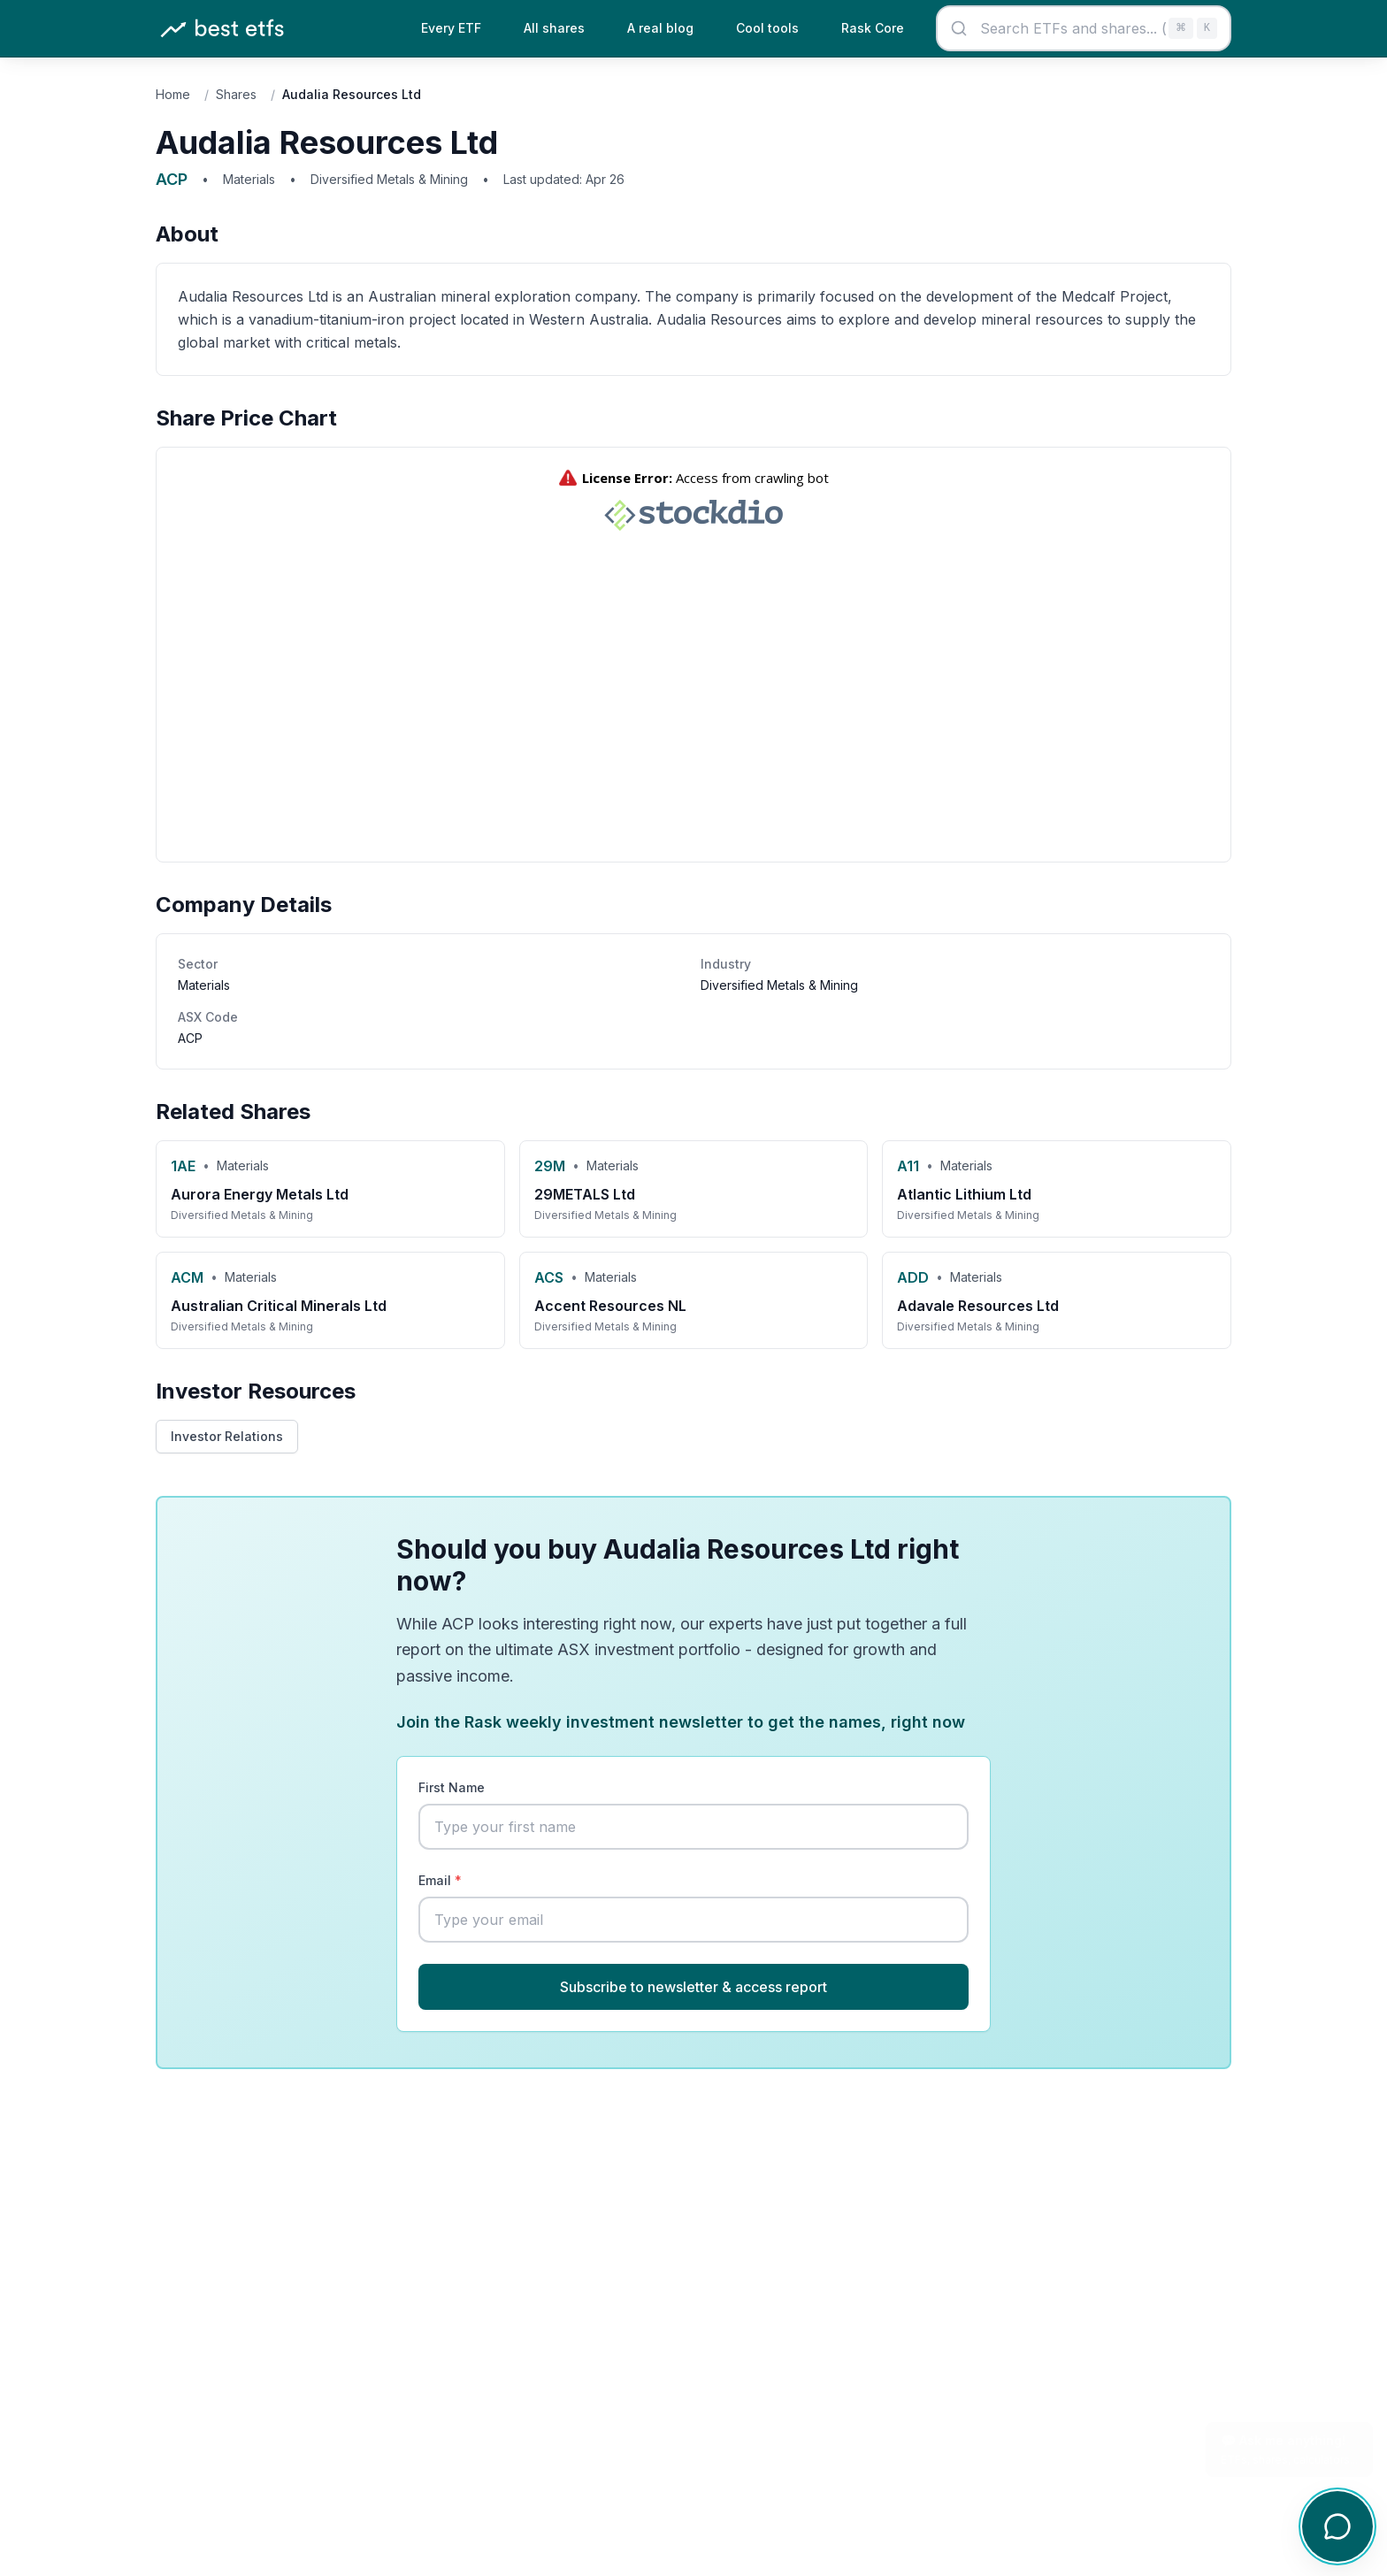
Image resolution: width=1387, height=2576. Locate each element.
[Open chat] (1337, 2526)
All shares (554, 27)
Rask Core (872, 27)
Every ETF (451, 27)
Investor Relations (227, 1436)
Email (440, 1880)
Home (173, 94)
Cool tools (767, 27)
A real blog (660, 27)
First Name (451, 1787)
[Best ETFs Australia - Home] (222, 28)
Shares (236, 94)
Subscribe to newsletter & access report (693, 1987)
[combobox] (1083, 28)
